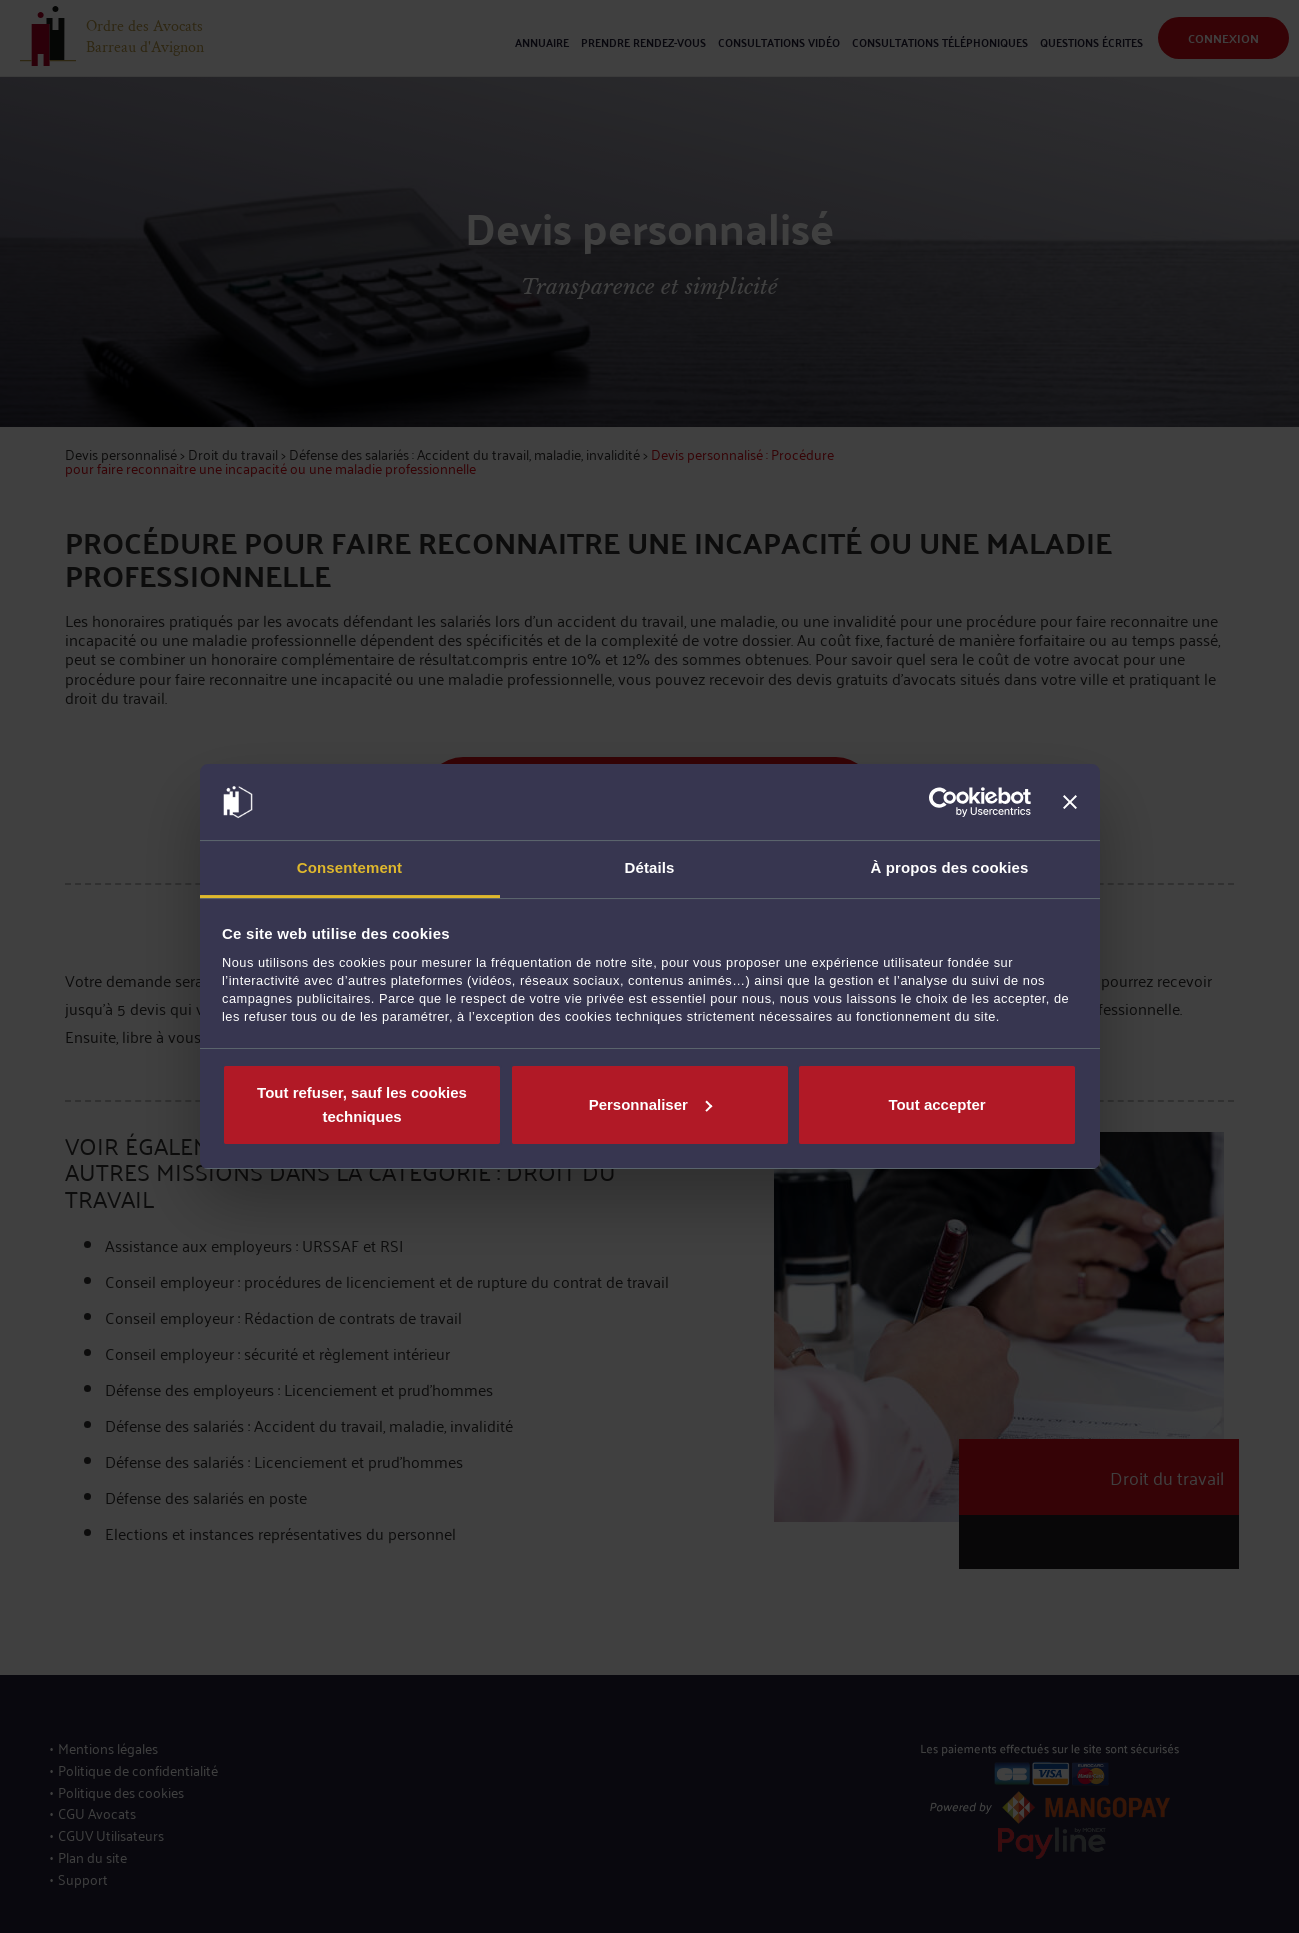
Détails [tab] (650, 867)
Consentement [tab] (349, 867)
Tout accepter (936, 1104)
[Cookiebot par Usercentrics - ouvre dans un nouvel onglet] (943, 802)
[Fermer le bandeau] (1070, 802)
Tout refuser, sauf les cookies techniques (362, 1104)
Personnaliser (650, 1104)
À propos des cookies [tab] (950, 867)
